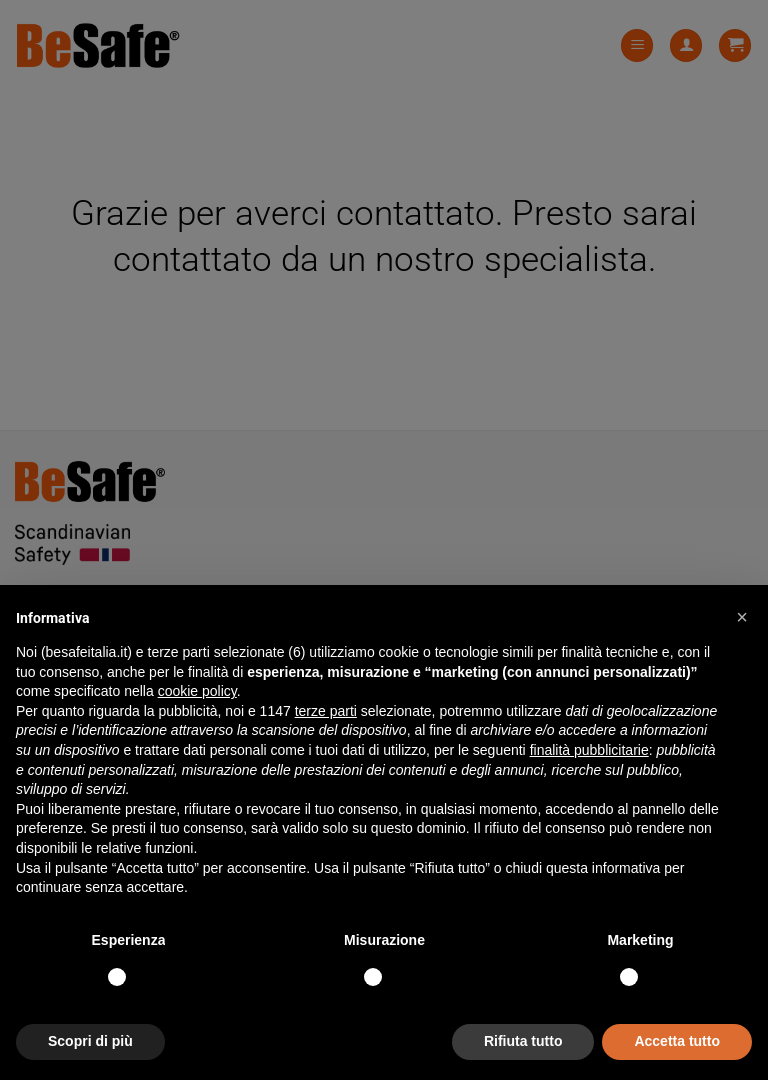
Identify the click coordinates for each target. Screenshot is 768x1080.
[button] (742, 617)
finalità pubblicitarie (589, 750)
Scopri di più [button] (90, 1041)
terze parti (326, 711)
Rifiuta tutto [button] (523, 1041)
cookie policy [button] (197, 691)
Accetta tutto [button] (677, 1041)
